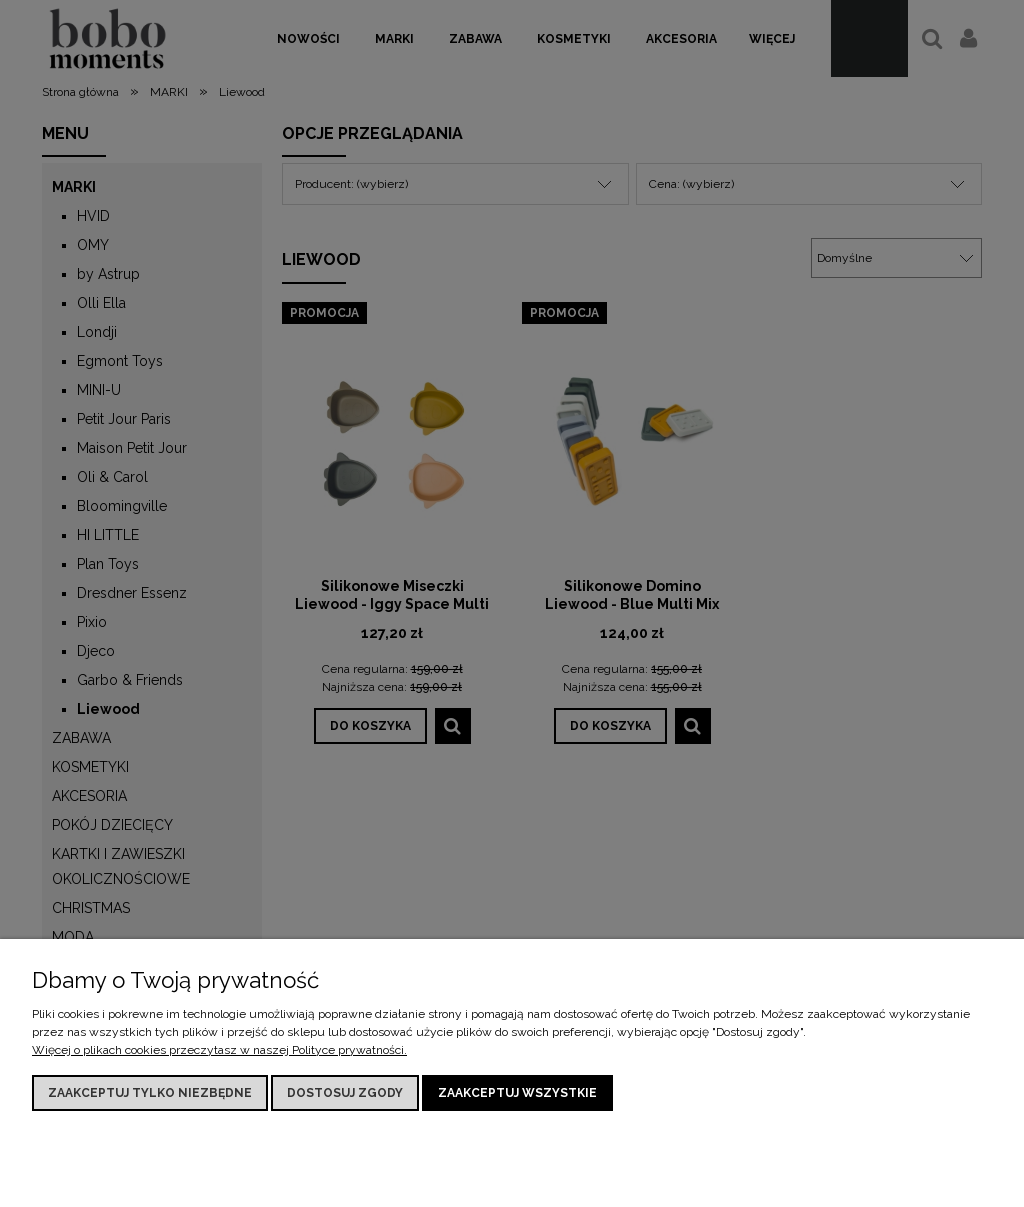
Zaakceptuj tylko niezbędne (150, 1093)
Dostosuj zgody (345, 1093)
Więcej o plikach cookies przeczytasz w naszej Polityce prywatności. (219, 1050)
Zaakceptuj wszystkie (517, 1093)
